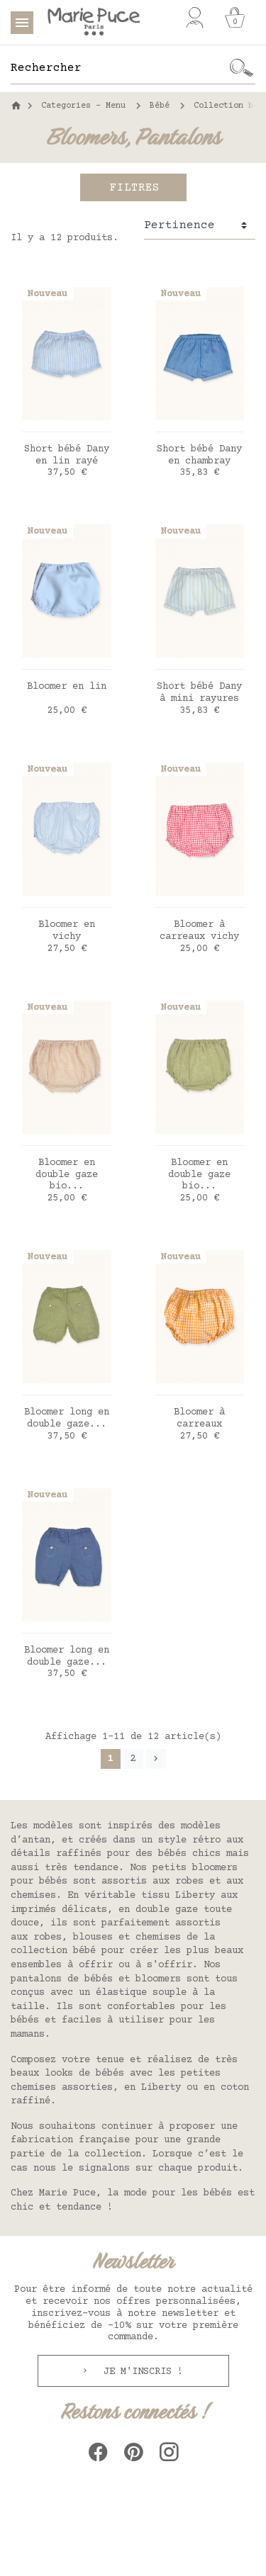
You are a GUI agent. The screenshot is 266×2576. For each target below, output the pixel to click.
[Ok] (241, 68)
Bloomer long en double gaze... (66, 1418)
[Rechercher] (119, 68)
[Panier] (235, 17)
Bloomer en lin (66, 686)
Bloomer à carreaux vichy (199, 931)
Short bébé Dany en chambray (199, 455)
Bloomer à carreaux (199, 1418)
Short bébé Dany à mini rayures (199, 692)
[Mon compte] (195, 17)
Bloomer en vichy (66, 931)
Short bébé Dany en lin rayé (66, 455)
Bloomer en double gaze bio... (66, 1175)
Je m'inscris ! (140, 2372)
